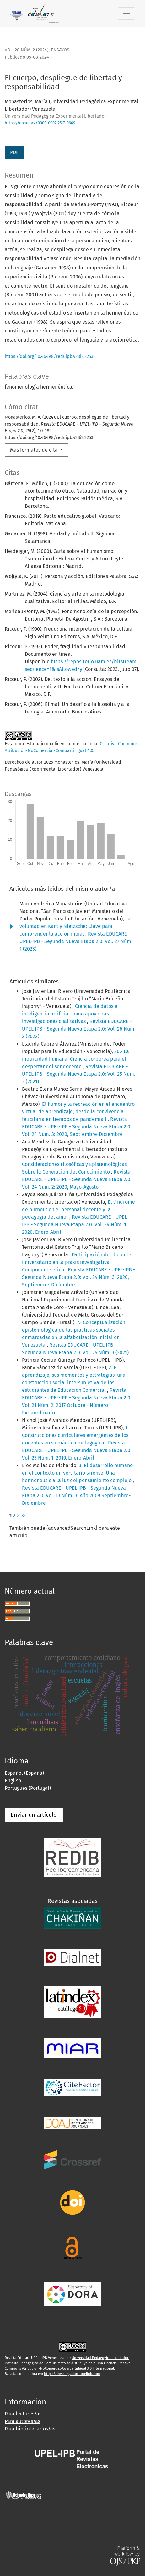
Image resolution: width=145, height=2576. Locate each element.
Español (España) (24, 1773)
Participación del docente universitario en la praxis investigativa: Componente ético (76, 1262)
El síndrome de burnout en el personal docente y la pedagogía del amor (78, 1209)
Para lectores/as (23, 2414)
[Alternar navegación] (126, 13)
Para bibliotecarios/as (30, 2429)
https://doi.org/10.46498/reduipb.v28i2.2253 (49, 356)
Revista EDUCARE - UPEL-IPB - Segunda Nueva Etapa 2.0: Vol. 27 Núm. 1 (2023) (75, 941)
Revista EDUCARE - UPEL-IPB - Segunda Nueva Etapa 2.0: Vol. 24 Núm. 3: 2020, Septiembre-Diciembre (77, 1126)
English (13, 1781)
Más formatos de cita (34, 450)
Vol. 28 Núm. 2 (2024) (27, 50)
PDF (14, 152)
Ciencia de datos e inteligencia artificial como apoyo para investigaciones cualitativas (69, 1013)
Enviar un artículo (34, 1814)
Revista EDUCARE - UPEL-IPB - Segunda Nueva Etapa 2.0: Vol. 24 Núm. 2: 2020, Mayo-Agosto (77, 1179)
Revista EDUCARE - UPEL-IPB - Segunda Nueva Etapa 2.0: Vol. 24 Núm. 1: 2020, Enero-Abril (75, 1224)
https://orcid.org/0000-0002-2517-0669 (40, 122)
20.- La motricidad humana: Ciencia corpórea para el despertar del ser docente (75, 1058)
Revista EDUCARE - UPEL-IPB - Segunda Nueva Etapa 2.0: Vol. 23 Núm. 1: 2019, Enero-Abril (77, 1450)
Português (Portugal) (28, 1788)
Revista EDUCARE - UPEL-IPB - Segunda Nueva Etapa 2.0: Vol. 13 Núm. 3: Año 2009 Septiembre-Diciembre (76, 1495)
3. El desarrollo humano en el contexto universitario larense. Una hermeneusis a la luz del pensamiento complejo (77, 1472)
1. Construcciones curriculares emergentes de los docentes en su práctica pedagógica (75, 1435)
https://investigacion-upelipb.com (72, 2374)
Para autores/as (22, 2421)
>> (22, 1516)
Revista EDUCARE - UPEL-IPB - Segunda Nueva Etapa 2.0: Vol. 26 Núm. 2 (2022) (79, 1028)
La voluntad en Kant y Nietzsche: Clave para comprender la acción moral (75, 926)
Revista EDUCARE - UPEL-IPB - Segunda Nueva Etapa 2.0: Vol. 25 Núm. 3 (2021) (78, 1073)
